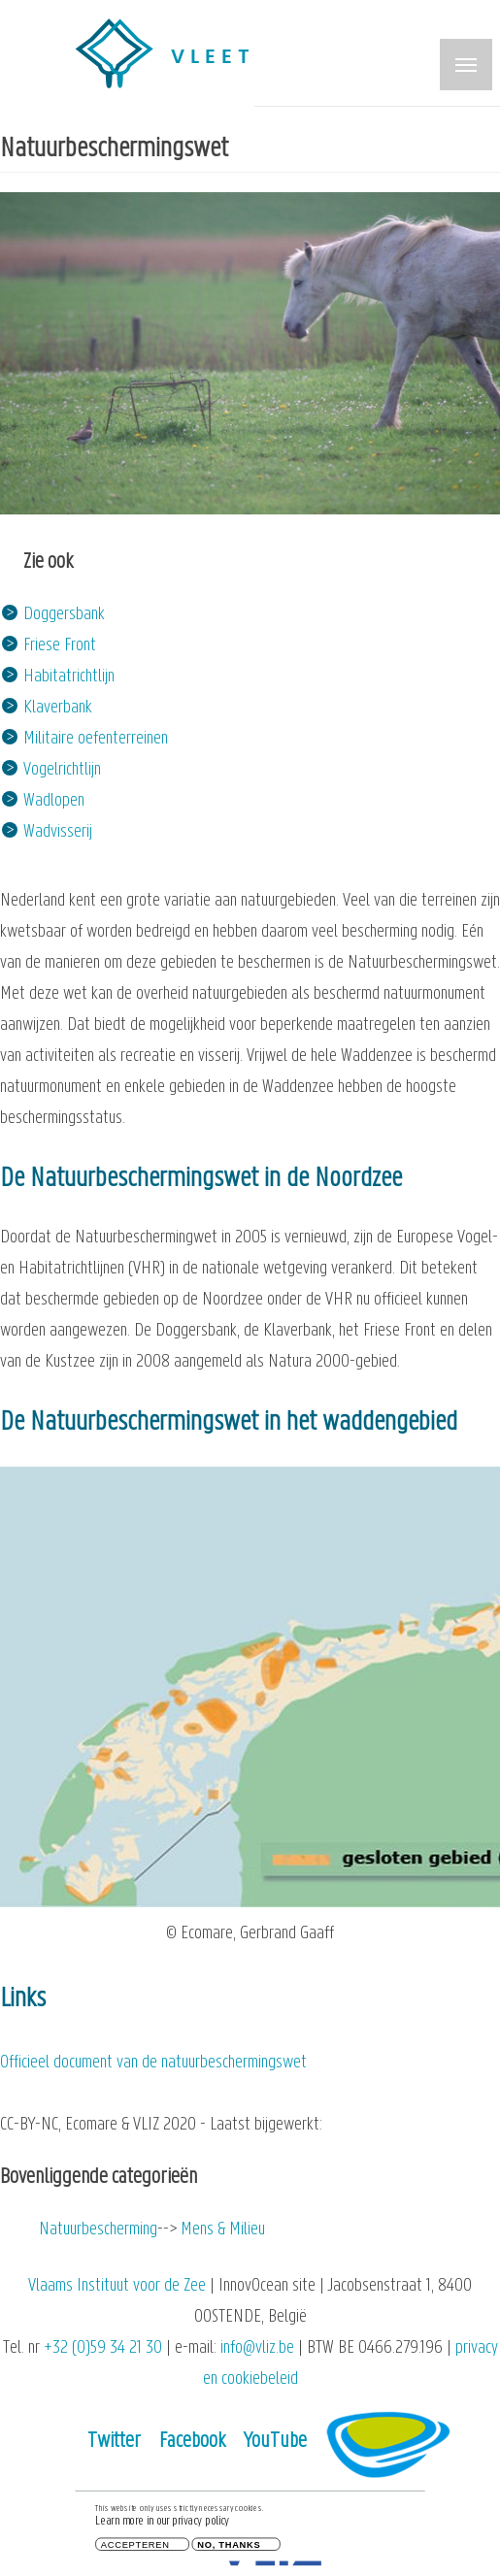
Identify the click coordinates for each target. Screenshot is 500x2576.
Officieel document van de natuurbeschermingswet (153, 2063)
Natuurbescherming (98, 2230)
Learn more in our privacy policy (162, 2522)
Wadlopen (53, 801)
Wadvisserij (57, 832)
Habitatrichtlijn (69, 677)
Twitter (114, 2441)
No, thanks (228, 2545)
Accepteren (135, 2545)
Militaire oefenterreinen (95, 739)
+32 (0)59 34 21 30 (103, 2348)
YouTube (275, 2441)
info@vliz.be (257, 2348)
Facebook (192, 2441)
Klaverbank (57, 708)
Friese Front (59, 646)
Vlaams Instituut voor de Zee (117, 2286)
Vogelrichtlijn (62, 770)
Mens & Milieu (223, 2230)
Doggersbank (64, 615)
